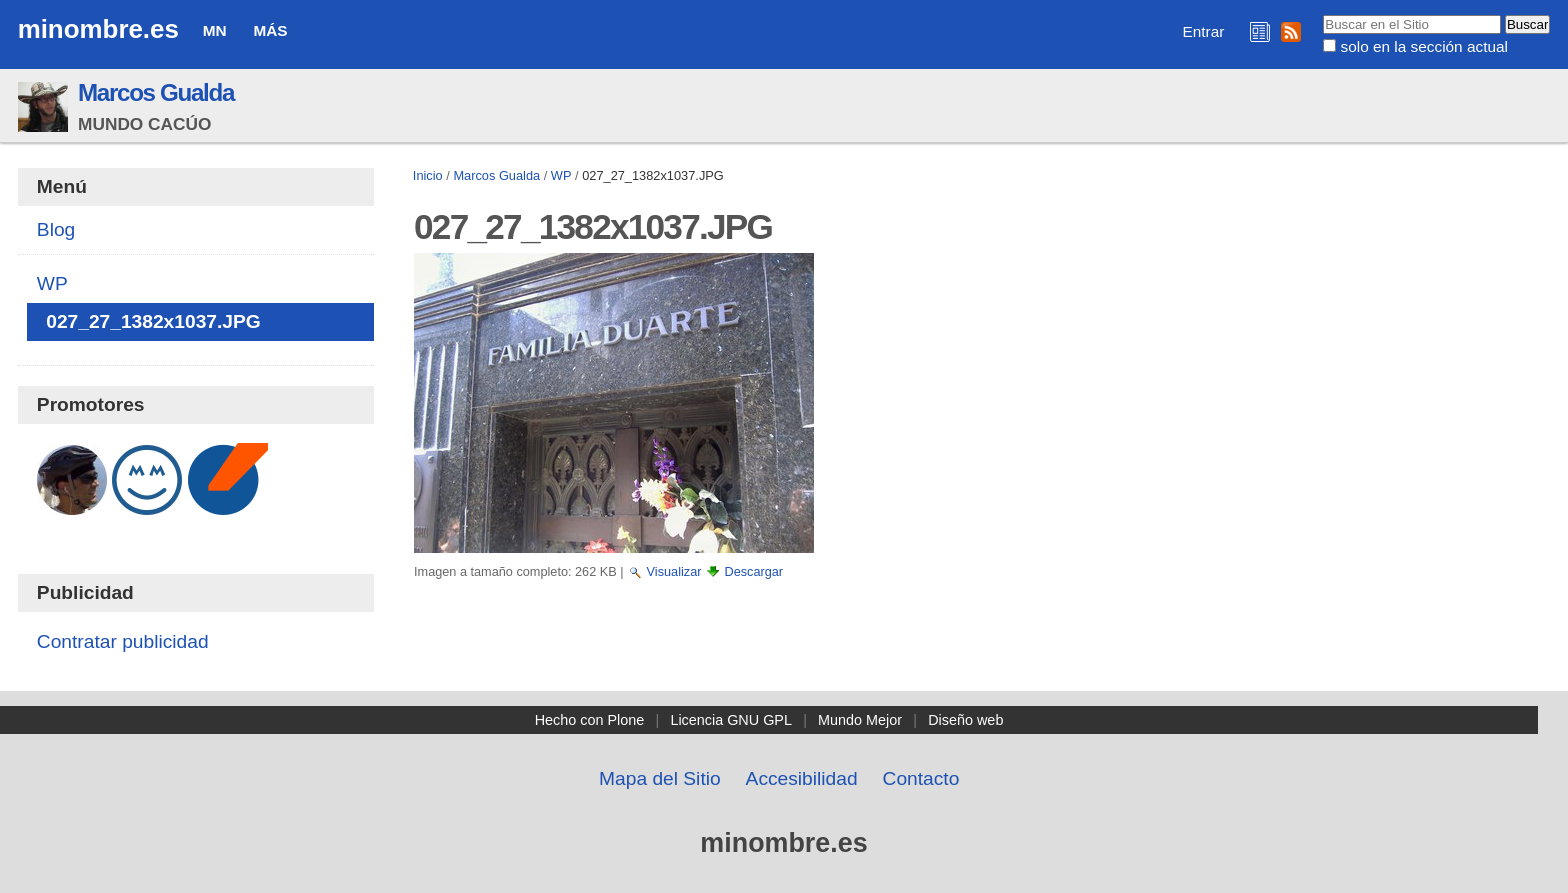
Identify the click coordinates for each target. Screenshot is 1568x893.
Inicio (428, 175)
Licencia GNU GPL (731, 720)
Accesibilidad (802, 778)
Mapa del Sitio (660, 778)
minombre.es (98, 29)
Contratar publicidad (123, 641)
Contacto (921, 778)
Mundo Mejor (860, 720)
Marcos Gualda (156, 92)
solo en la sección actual (1424, 46)
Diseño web (965, 720)
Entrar (1204, 31)
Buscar (1322, 14)
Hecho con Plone (590, 720)
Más (270, 30)
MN (215, 30)
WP (561, 175)
